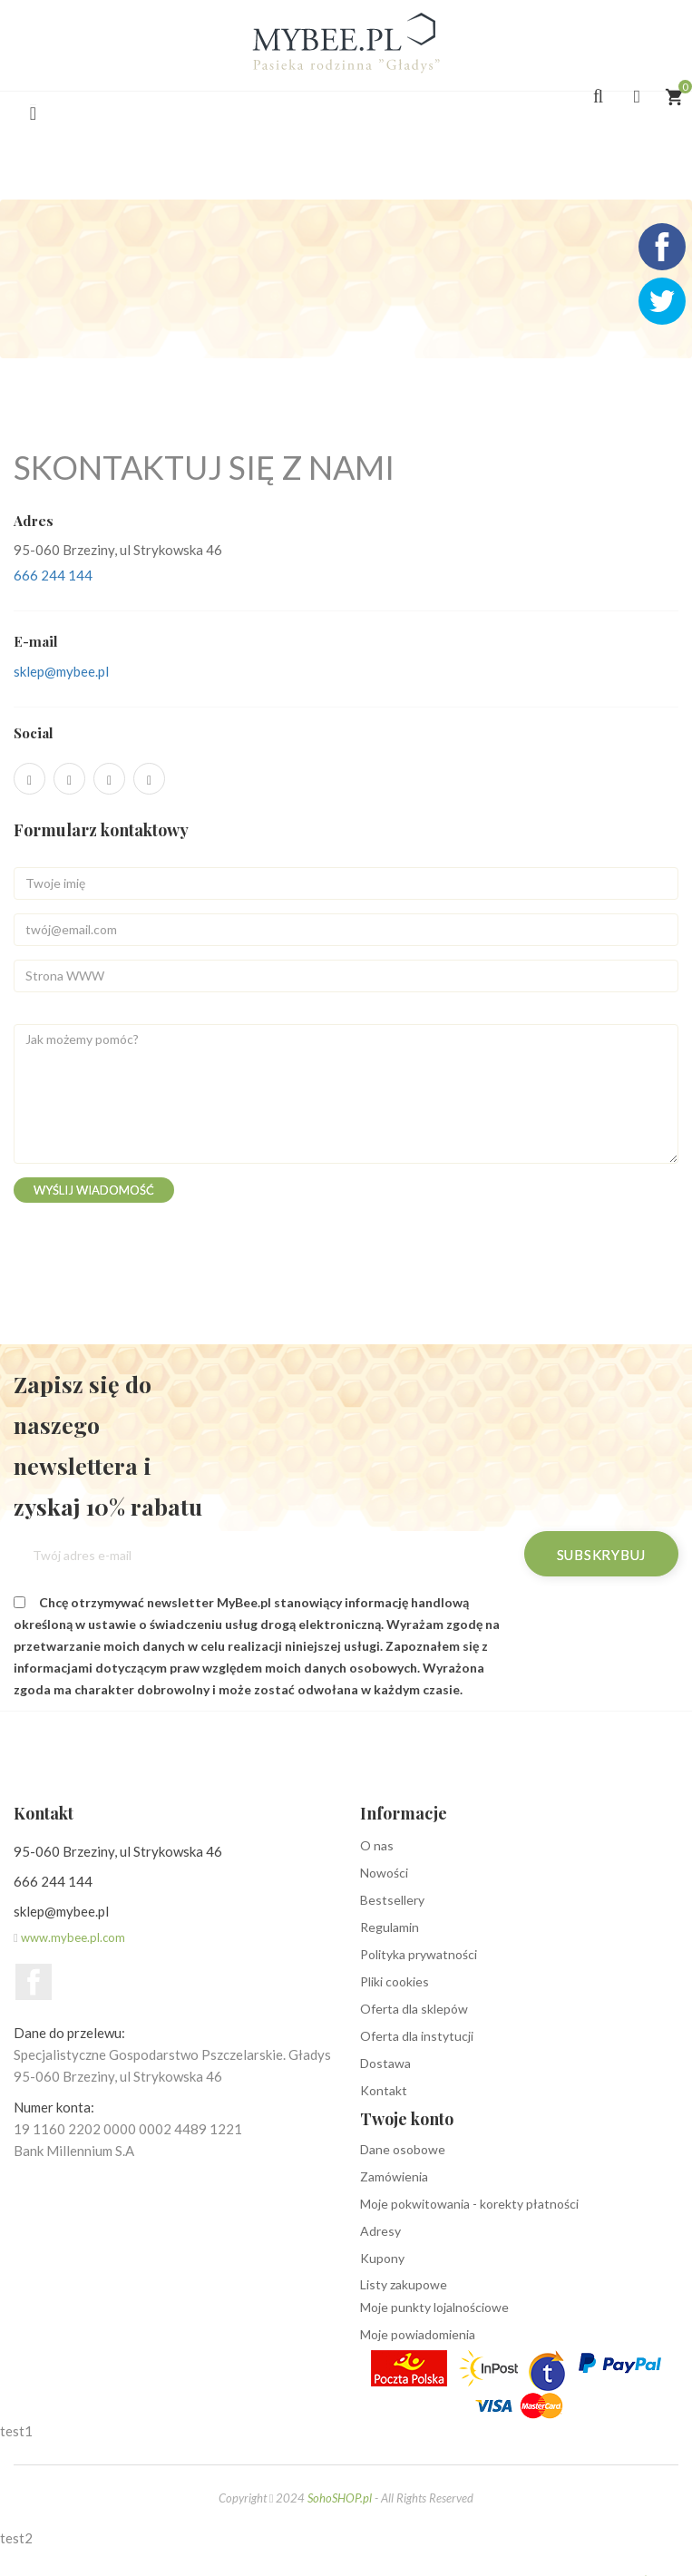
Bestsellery (392, 1900)
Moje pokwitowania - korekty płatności (469, 2203)
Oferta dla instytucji (416, 2036)
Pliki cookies (394, 1981)
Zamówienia (394, 2176)
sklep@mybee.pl (61, 671)
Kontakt (383, 2090)
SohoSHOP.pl (339, 2498)
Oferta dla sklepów (414, 2008)
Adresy (380, 2231)
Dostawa (385, 2063)
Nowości (384, 1872)
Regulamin (389, 1927)
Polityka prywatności (418, 1954)
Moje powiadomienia (417, 2334)
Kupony (382, 2258)
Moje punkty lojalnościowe (434, 2307)
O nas (377, 1845)
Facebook (33, 1982)
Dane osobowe (402, 2149)
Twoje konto (406, 2119)
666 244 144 (53, 575)
